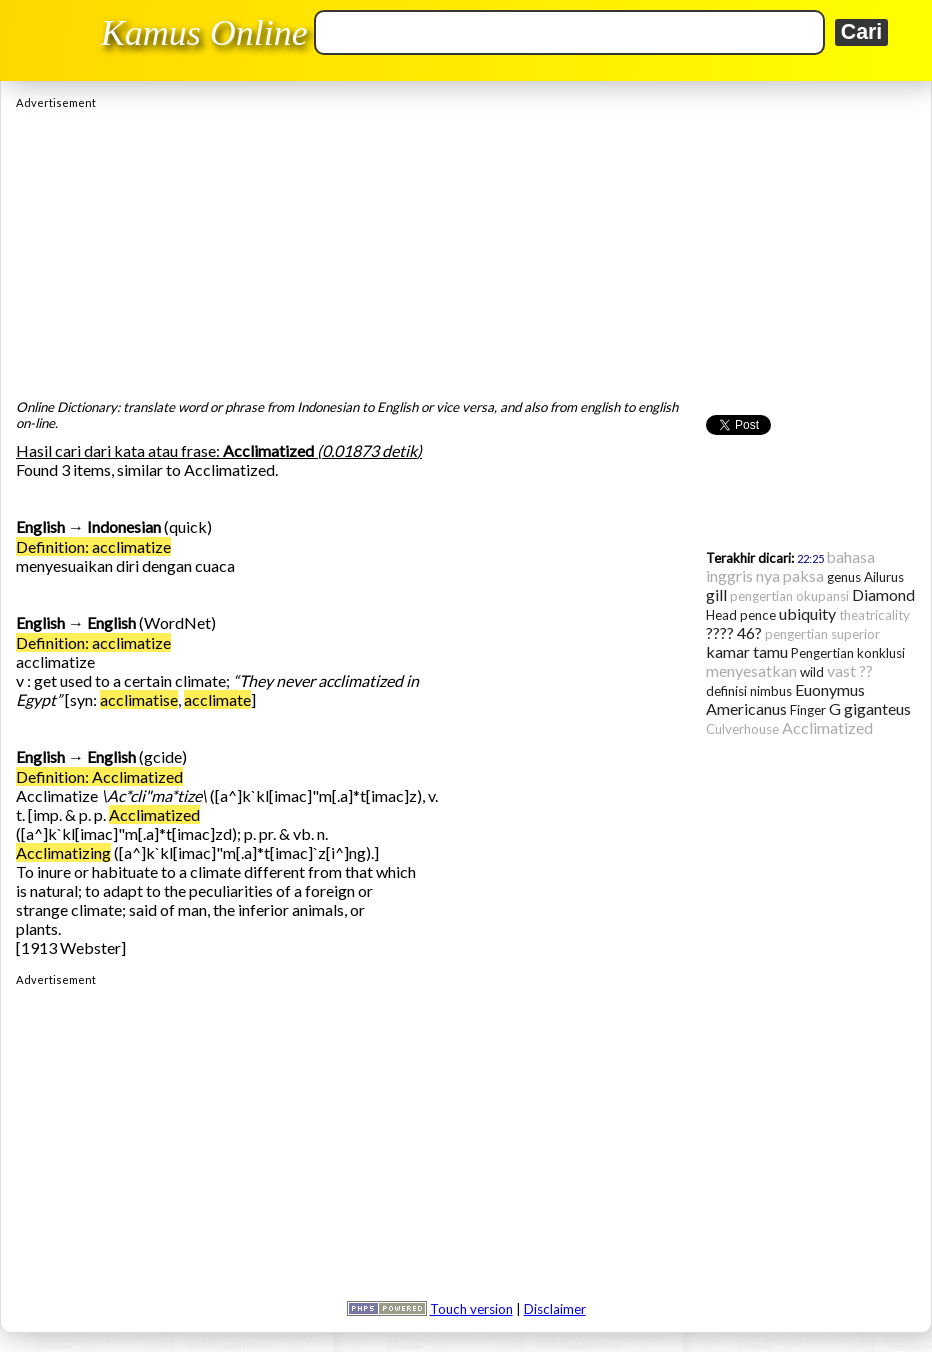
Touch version (471, 1309)
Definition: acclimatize (93, 546)
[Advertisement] (466, 249)
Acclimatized (154, 814)
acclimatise (139, 699)
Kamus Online (204, 33)
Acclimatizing (63, 852)
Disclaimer (555, 1309)
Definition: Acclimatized (99, 776)
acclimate (217, 699)
